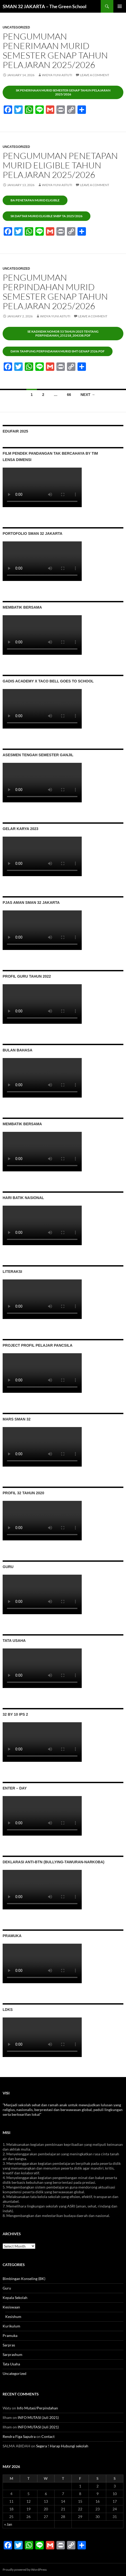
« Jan (8, 2524)
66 (69, 394)
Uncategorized (16, 27)
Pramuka (10, 2335)
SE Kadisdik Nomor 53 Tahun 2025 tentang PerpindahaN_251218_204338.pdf (63, 333)
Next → (87, 394)
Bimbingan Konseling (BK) (24, 2278)
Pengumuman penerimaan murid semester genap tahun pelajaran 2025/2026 (55, 50)
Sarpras (9, 2345)
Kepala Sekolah (15, 2297)
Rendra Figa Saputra (19, 2436)
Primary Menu (119, 6)
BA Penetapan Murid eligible (35, 200)
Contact (48, 2436)
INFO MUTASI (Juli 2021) (38, 2417)
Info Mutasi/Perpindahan (37, 2408)
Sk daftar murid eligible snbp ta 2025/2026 (47, 216)
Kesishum (13, 2316)
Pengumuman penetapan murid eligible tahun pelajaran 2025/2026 (60, 165)
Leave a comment (94, 75)
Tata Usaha (11, 2364)
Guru (7, 2288)
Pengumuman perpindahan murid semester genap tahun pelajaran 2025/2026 (55, 291)
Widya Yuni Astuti (57, 75)
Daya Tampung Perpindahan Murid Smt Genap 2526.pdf (58, 351)
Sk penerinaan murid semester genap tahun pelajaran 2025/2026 (63, 92)
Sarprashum (12, 2354)
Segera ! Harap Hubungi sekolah (62, 2446)
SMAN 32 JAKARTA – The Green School (44, 6)
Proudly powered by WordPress (25, 2570)
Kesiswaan (11, 2307)
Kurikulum (11, 2326)
